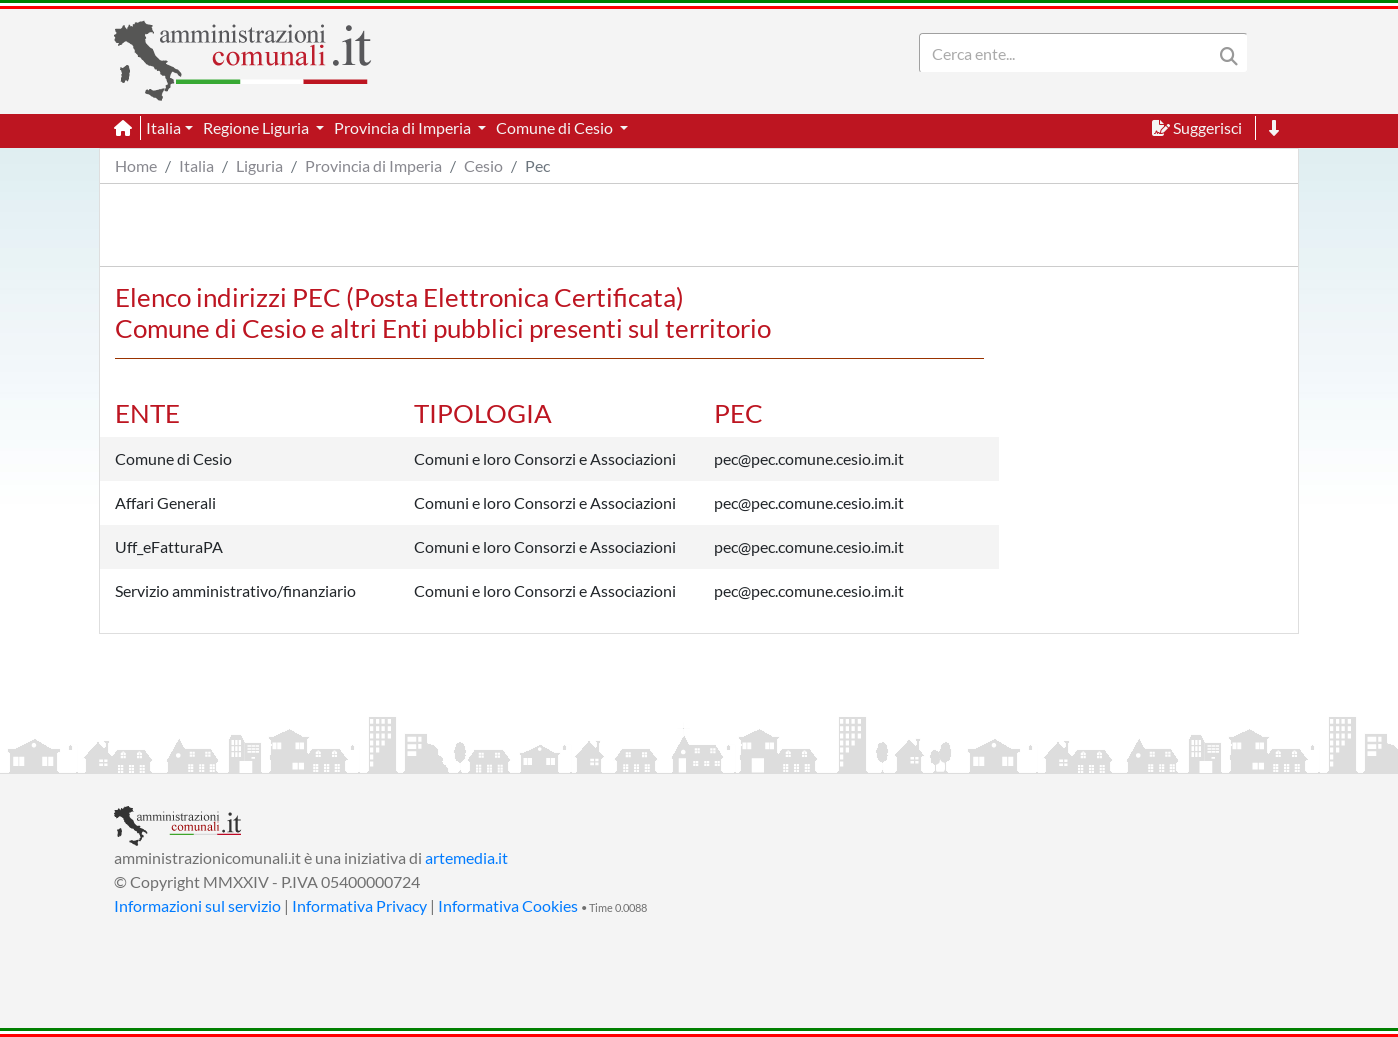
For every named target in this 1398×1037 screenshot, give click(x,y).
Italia (196, 165)
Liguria (259, 165)
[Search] (1070, 53)
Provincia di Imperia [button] (404, 127)
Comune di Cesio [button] (556, 127)
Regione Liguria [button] (257, 127)
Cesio (483, 165)
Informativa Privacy (359, 905)
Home (136, 165)
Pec (537, 165)
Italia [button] (163, 127)
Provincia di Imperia (373, 165)
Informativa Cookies (508, 905)
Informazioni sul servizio (197, 905)
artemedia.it (466, 857)
